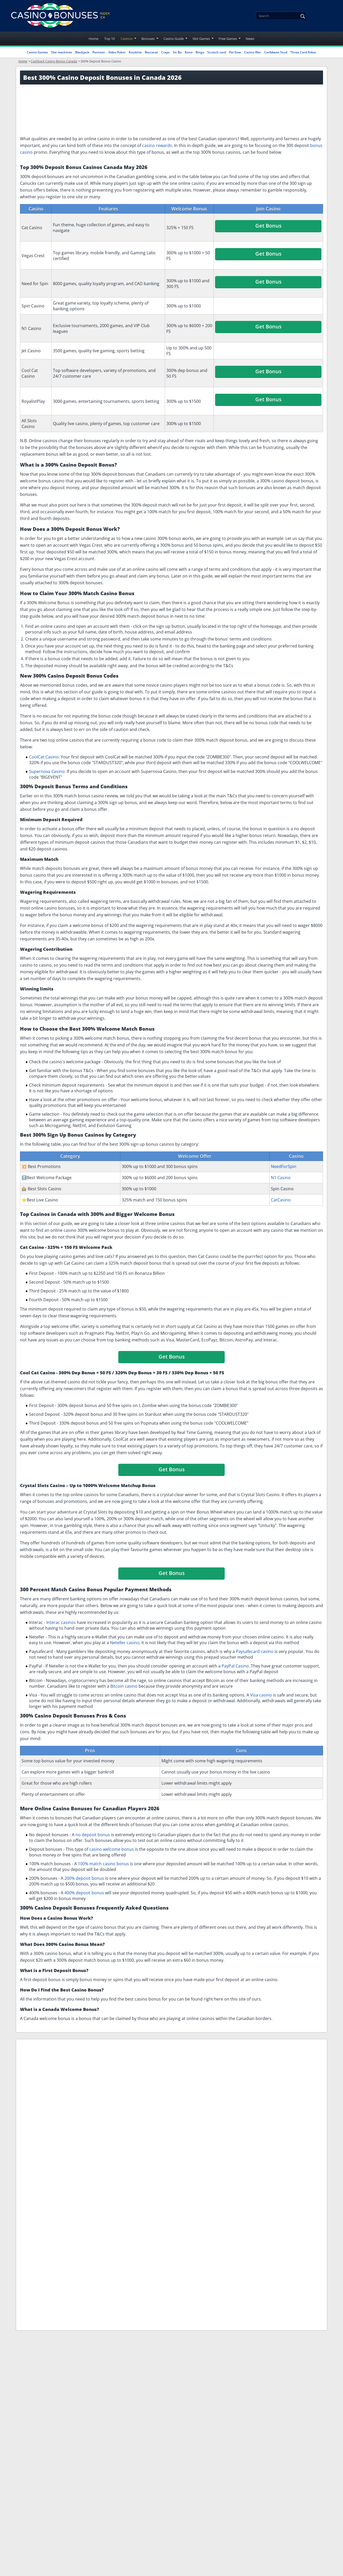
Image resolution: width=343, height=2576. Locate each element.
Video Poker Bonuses (253, 2058)
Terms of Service (169, 2150)
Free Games (228, 38)
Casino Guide (173, 38)
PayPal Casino (235, 1666)
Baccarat (151, 52)
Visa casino (261, 1695)
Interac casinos (61, 1622)
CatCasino (281, 1200)
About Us (161, 2138)
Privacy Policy (166, 2162)
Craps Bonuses (77, 2074)
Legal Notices (165, 2126)
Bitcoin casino (124, 1686)
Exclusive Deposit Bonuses (171, 2058)
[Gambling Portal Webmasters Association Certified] (40, 2161)
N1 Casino (281, 1177)
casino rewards (157, 145)
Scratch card (216, 52)
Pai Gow (235, 52)
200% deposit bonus (84, 1878)
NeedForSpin (283, 1166)
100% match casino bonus (103, 1864)
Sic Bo (177, 52)
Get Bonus (268, 225)
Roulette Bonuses (297, 2058)
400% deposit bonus (84, 1893)
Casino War (252, 52)
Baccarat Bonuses (39, 2074)
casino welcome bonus (111, 1849)
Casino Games (37, 52)
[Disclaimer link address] (48, 2145)
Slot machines (61, 52)
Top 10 (109, 38)
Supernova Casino (47, 771)
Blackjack (82, 52)
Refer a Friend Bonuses (43, 2058)
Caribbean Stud (275, 52)
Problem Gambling (171, 2175)
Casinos (127, 38)
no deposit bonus (93, 1835)
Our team (161, 2187)
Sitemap (160, 2199)
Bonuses (148, 38)
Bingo (200, 52)
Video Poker (117, 52)
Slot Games (201, 38)
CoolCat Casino (44, 757)
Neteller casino (124, 1642)
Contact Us (162, 2211)
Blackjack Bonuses (122, 2058)
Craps (165, 52)
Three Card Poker (303, 52)
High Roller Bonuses (117, 2074)
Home (93, 38)
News (250, 38)
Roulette (135, 52)
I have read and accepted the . (280, 2211)
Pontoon (98, 52)
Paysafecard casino (254, 1651)
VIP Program (215, 2058)
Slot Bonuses (84, 2058)
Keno (189, 52)
